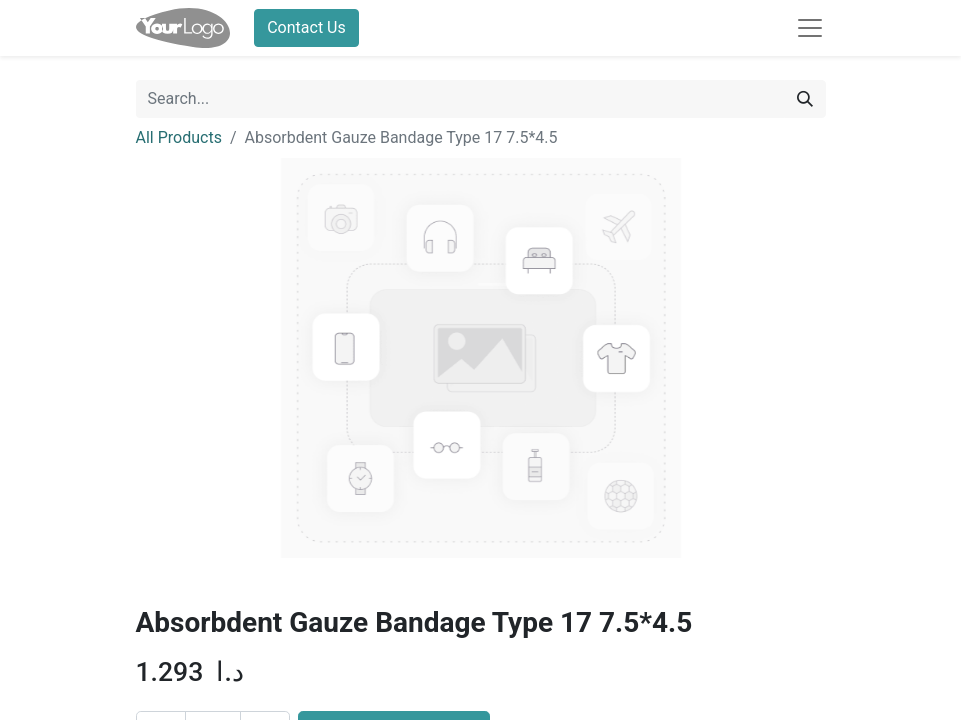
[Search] (805, 99)
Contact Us (306, 27)
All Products (179, 137)
